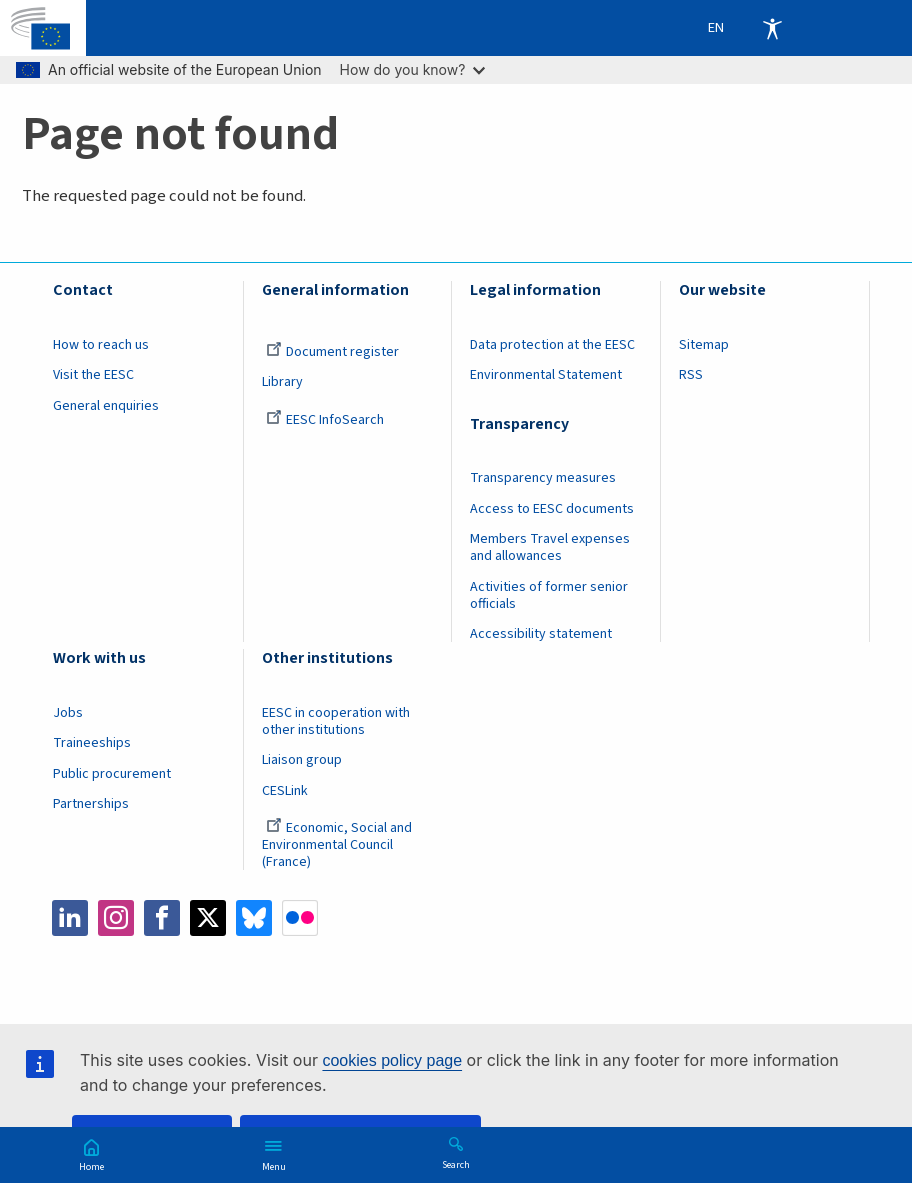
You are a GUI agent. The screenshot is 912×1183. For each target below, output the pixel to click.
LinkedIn (70, 918)
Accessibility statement (541, 634)
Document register (332, 352)
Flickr (300, 918)
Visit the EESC (93, 375)
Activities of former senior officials (549, 595)
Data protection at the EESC (552, 345)
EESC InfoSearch (325, 420)
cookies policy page (392, 1060)
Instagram (116, 918)
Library (282, 382)
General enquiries (106, 406)
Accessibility (772, 28)
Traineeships (92, 743)
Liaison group (302, 760)
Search (456, 1164)
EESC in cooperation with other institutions (336, 721)
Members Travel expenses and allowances (550, 547)
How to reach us (101, 345)
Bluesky (254, 918)
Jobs (68, 713)
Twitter (208, 918)
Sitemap (704, 345)
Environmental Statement (546, 375)
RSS (691, 375)
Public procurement (112, 774)
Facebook (162, 918)
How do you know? (413, 69)
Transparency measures (543, 478)
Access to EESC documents (552, 509)
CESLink (285, 791)
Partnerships (91, 804)
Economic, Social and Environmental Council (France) (337, 845)
